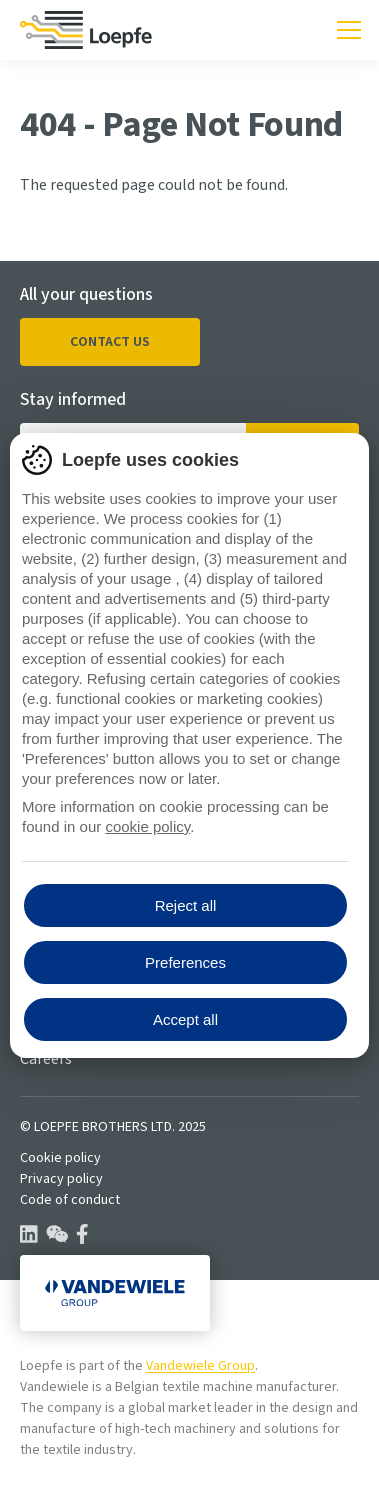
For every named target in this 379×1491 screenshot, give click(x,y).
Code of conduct (70, 1200)
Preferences (185, 962)
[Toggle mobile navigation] (349, 30)
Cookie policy (60, 1158)
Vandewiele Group (200, 1366)
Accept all (185, 1019)
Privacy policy (61, 1179)
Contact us (110, 342)
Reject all (186, 905)
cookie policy (147, 826)
